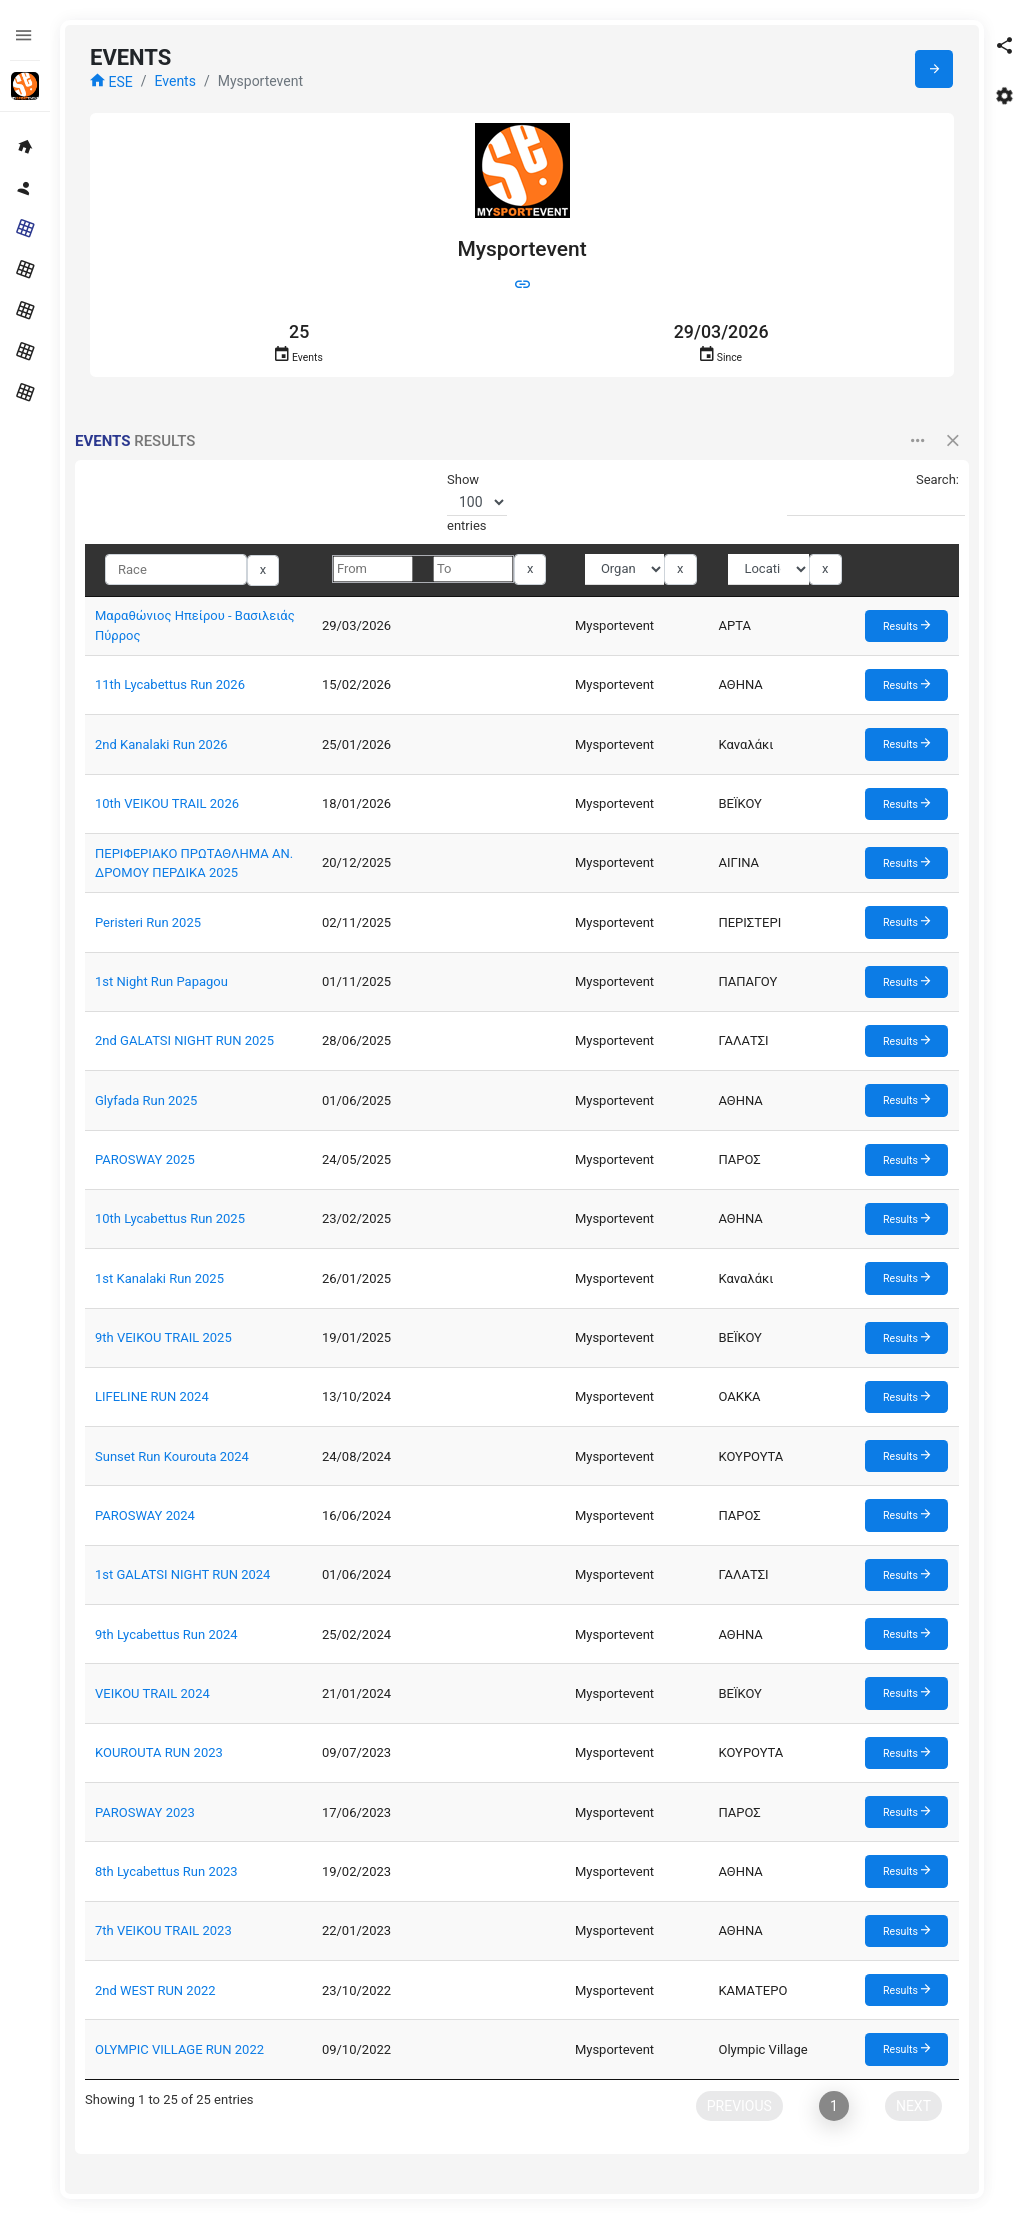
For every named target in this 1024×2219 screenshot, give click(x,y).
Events (174, 81)
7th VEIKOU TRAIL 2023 (163, 1930)
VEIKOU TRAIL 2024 (152, 1693)
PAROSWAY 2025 (145, 1159)
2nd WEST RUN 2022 (155, 1990)
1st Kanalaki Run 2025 (159, 1278)
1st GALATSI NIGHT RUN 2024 (182, 1574)
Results (906, 625)
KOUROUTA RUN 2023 (159, 1752)
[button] (1004, 45)
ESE (111, 82)
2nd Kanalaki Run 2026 (161, 744)
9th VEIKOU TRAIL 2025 (163, 1337)
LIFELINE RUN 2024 (152, 1396)
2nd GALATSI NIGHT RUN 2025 (184, 1040)
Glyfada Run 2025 (146, 1100)
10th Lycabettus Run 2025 (170, 1218)
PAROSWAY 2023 (145, 1812)
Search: (873, 494)
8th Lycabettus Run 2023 (166, 1871)
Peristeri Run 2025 (148, 922)
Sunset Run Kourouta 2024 (172, 1456)
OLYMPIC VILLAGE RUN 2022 (179, 2049)
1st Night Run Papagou (161, 981)
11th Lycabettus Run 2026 (170, 684)
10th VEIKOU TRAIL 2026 (167, 803)
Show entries (477, 503)
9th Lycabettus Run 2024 (166, 1634)
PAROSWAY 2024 (145, 1515)
